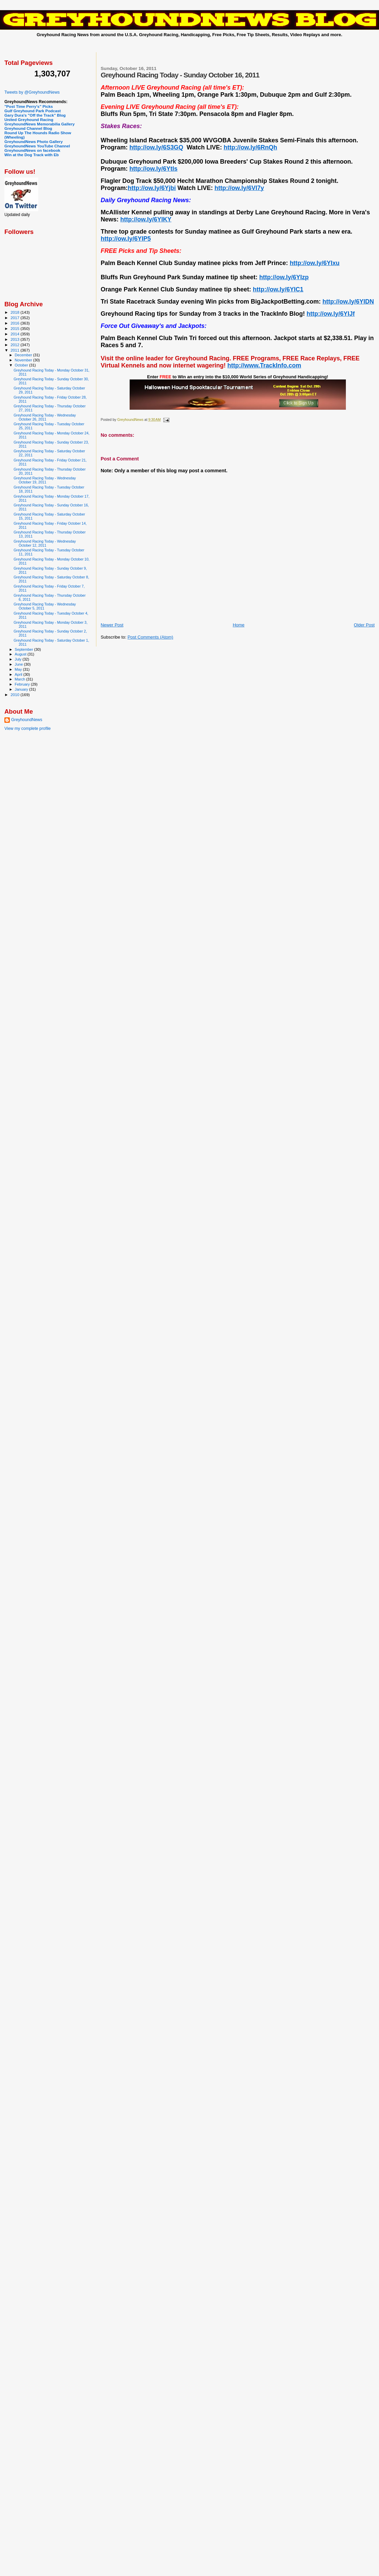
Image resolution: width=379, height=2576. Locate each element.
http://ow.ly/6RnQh (250, 147)
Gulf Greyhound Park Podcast (32, 111)
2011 (15, 350)
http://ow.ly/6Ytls (153, 168)
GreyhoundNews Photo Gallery (33, 141)
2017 (15, 317)
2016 (15, 323)
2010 (15, 694)
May (19, 669)
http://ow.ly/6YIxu (314, 263)
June (19, 664)
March (20, 679)
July (19, 659)
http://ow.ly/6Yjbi (152, 188)
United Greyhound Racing (28, 119)
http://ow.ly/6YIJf (331, 313)
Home (238, 624)
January (22, 689)
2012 (15, 344)
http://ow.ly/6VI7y (239, 188)
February (23, 684)
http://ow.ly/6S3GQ (156, 147)
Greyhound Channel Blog (28, 128)
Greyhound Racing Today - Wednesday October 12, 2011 (45, 543)
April (19, 674)
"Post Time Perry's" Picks (28, 106)
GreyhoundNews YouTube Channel (37, 146)
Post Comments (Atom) (150, 637)
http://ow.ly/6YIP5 (126, 238)
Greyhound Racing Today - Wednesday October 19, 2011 (45, 480)
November (24, 360)
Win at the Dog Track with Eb (31, 154)
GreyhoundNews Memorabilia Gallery (39, 124)
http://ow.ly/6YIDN (348, 301)
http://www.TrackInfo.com (264, 365)
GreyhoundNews (26, 719)
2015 (15, 328)
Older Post (364, 624)
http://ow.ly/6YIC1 (278, 289)
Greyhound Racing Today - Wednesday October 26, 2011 (45, 417)
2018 (15, 312)
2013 (15, 339)
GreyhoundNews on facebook (32, 150)
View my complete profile (27, 728)
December (24, 355)
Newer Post (112, 624)
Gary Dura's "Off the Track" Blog (35, 115)
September (24, 649)
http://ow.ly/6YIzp (284, 277)
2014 (15, 334)
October (22, 365)
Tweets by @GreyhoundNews (32, 92)
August (21, 654)
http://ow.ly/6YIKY (145, 219)
